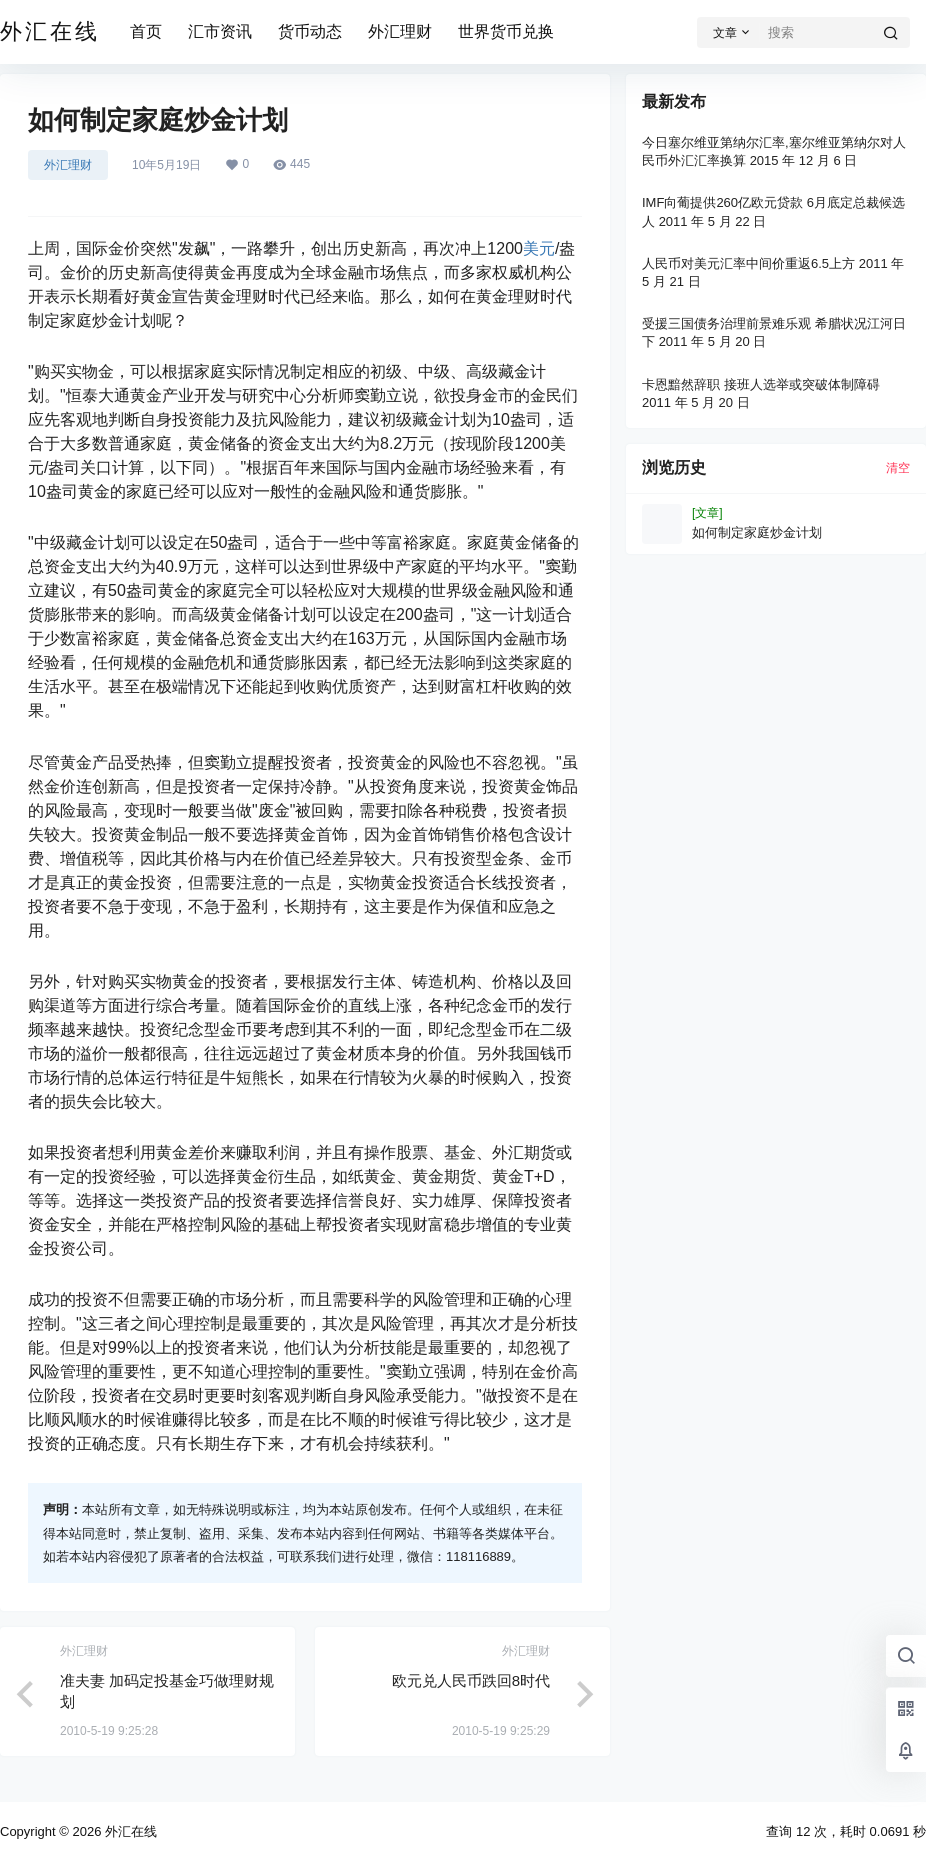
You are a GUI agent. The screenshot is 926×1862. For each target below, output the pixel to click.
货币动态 (310, 31)
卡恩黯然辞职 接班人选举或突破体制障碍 (761, 384)
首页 (146, 31)
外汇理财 (400, 31)
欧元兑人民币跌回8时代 (471, 1680)
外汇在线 (129, 1831)
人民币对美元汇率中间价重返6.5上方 (748, 263)
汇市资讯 (220, 31)
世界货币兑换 (506, 31)
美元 (539, 248)
